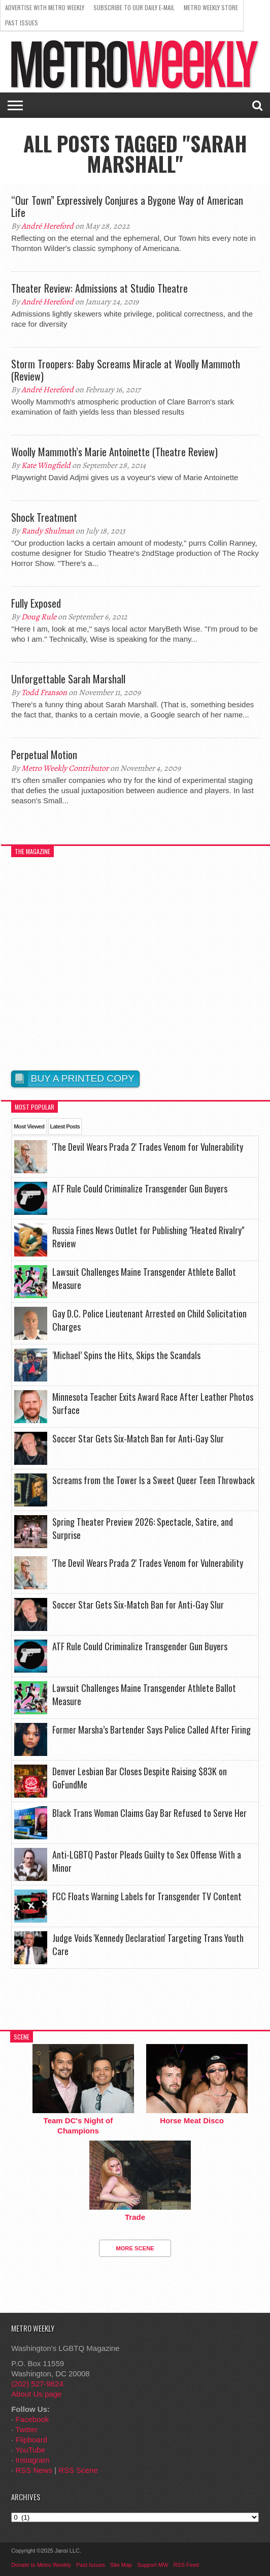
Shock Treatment (44, 517)
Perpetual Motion (44, 754)
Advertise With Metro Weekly (44, 7)
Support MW (152, 2565)
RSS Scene (78, 2470)
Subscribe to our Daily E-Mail (134, 7)
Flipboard (32, 2439)
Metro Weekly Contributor (65, 768)
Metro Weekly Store (211, 7)
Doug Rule (38, 616)
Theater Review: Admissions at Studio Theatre (99, 288)
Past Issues (21, 22)
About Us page (36, 2394)
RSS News (34, 2470)
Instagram (33, 2460)
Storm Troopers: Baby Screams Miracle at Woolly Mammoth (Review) (125, 370)
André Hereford (47, 226)
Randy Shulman (47, 531)
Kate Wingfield (46, 465)
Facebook (32, 2419)
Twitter (26, 2429)
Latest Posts (65, 1126)
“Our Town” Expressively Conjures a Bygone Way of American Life (127, 206)
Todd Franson (44, 692)
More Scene (135, 2248)
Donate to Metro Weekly (41, 2565)
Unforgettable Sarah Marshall (68, 679)
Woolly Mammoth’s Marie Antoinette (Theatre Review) (114, 452)
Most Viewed (29, 1126)
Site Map (121, 2565)
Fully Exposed (36, 603)
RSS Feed (186, 2565)
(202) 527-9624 (37, 2383)
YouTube (30, 2449)
